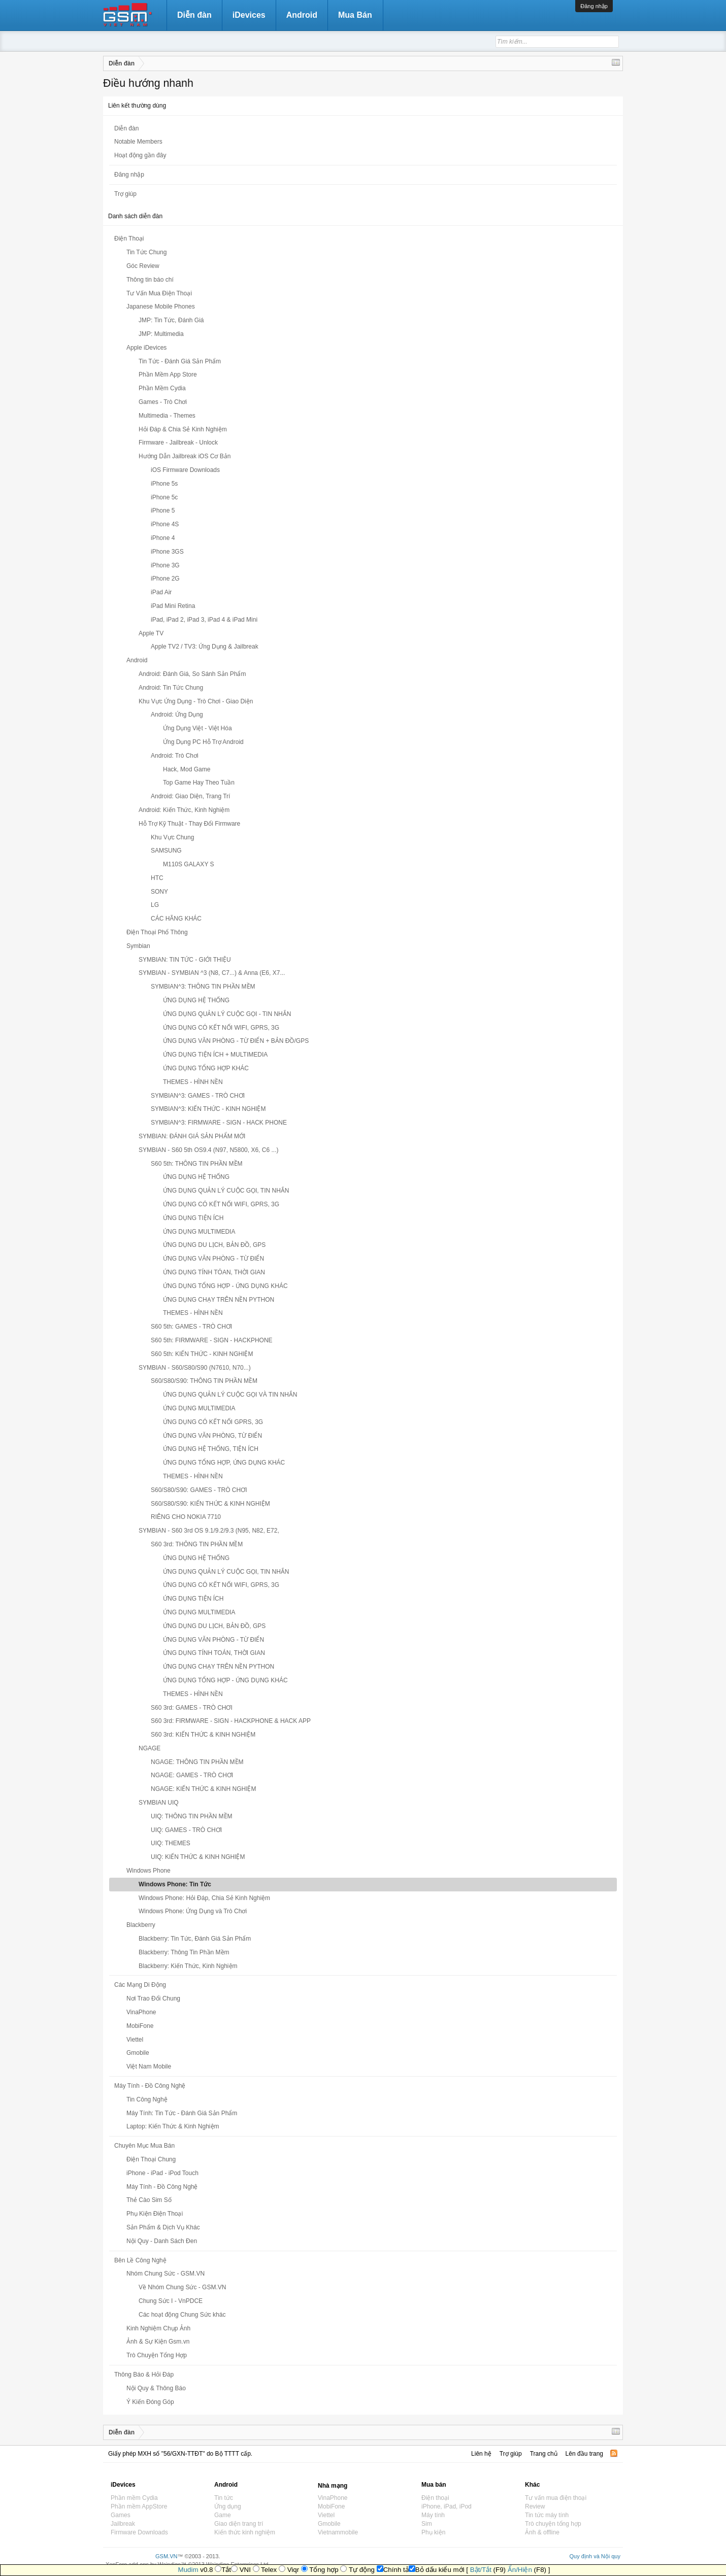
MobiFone (331, 2506)
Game (222, 2515)
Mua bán (433, 2484)
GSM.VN (166, 2556)
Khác (532, 2484)
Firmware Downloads (139, 2532)
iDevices (249, 15)
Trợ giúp (125, 193)
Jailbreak (123, 2523)
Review (535, 2506)
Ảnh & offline (542, 2532)
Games (120, 2515)
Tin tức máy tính (547, 2515)
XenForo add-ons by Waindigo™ (146, 2564)
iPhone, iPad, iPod (446, 2506)
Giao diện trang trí (238, 2523)
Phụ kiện (433, 2532)
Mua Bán (355, 15)
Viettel (326, 2515)
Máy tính (433, 2515)
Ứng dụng (227, 2506)
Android (301, 15)
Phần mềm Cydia (134, 2497)
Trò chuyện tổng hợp (553, 2523)
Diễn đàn (126, 128)
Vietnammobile (338, 2532)
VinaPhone (333, 2497)
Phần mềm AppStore (139, 2506)
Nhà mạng (332, 2485)
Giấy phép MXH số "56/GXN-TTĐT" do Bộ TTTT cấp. (180, 2453)
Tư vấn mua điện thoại (555, 2497)
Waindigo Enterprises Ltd (237, 2564)
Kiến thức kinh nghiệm (244, 2532)
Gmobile (329, 2523)
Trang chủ (543, 2453)
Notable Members (138, 141)
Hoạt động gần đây (140, 155)
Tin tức (223, 2497)
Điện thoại (435, 2497)
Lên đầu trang (584, 2453)
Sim (426, 2523)
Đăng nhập (594, 6)
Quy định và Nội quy (595, 2556)
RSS (614, 2453)
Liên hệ (481, 2453)
